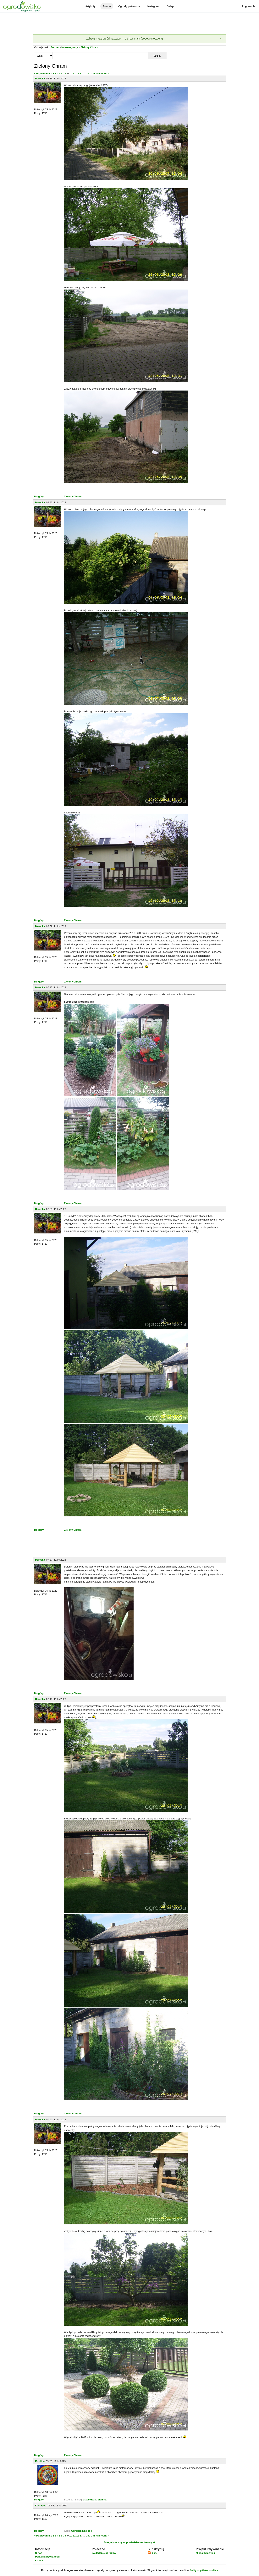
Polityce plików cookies (204, 2570)
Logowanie (248, 6)
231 (93, 73)
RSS (152, 2553)
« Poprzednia (42, 73)
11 (74, 73)
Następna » (102, 73)
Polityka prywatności (47, 2556)
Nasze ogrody (69, 47)
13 (81, 73)
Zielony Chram (89, 47)
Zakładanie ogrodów (104, 2553)
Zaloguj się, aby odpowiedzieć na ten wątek (129, 2542)
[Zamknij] (221, 39)
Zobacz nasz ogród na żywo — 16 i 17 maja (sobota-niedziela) (124, 38)
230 (88, 73)
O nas (38, 2553)
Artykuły (90, 6)
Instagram (153, 6)
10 (70, 73)
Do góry (39, 496)
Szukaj (157, 55)
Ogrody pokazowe (129, 6)
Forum (107, 6)
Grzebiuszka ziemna (94, 2499)
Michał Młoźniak (205, 2553)
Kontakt (39, 2560)
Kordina (40, 2461)
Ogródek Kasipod (81, 2530)
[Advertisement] (129, 24)
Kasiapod (41, 2505)
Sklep (170, 6)
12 (77, 73)
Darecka (40, 78)
